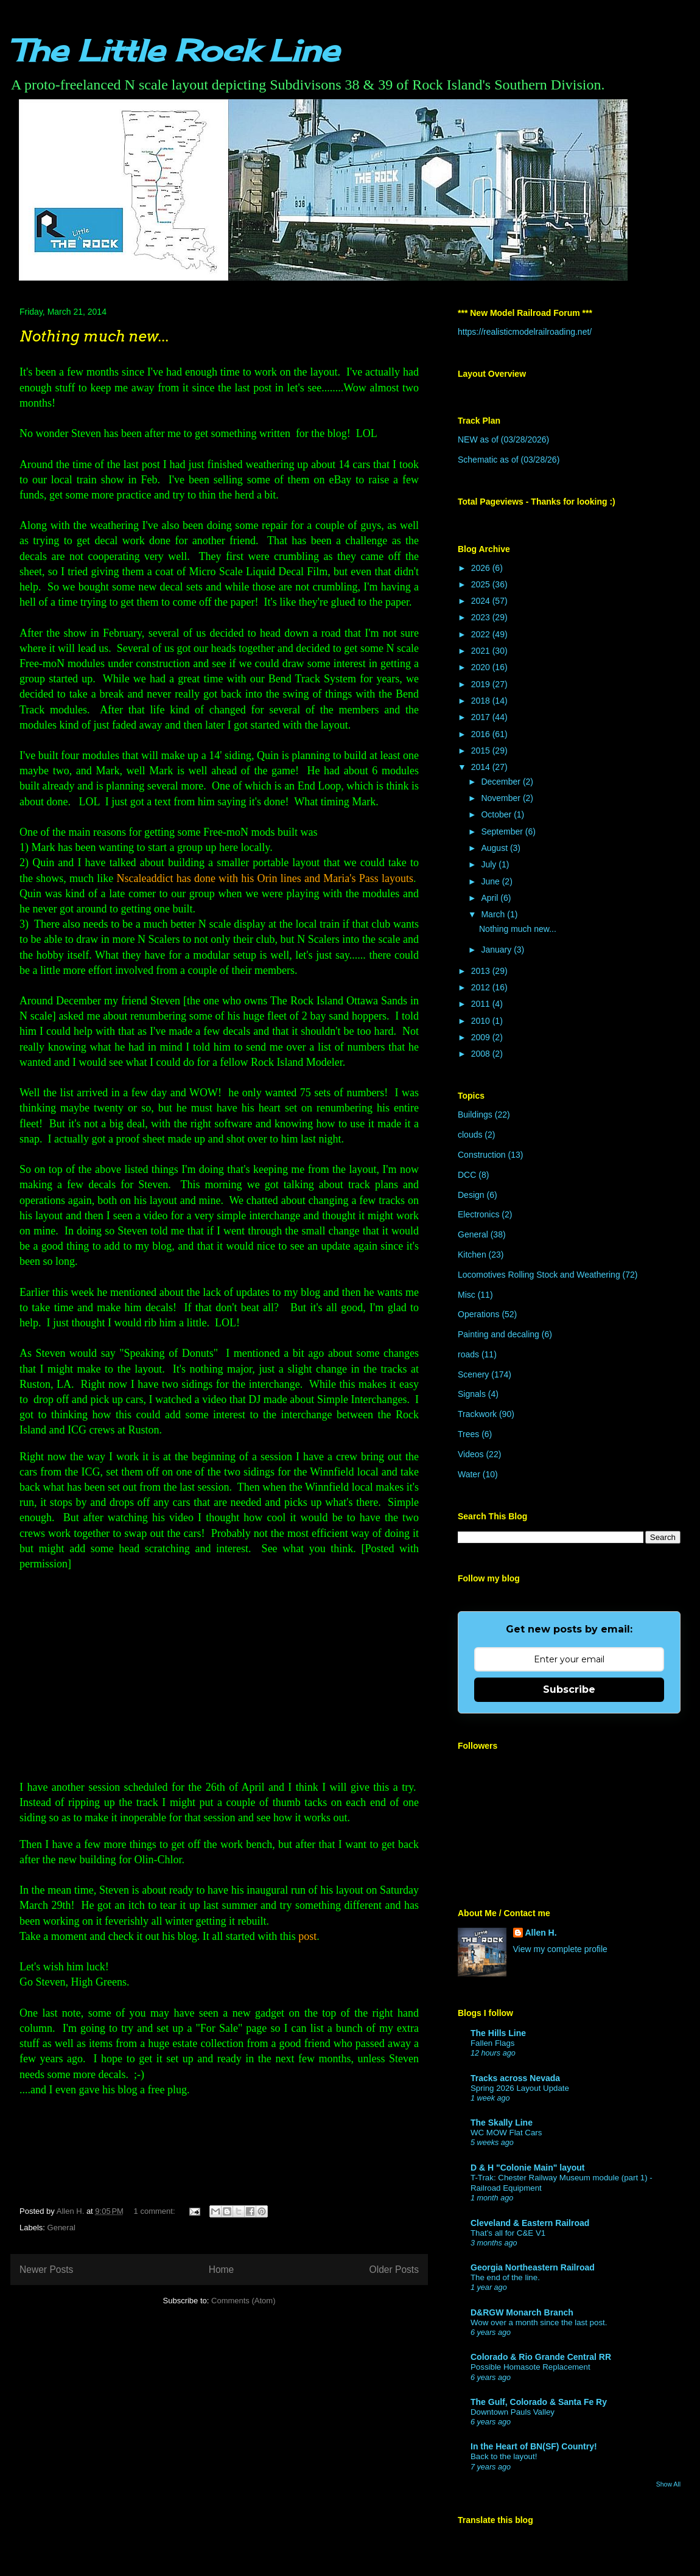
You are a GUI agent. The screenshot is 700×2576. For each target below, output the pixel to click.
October (497, 814)
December (501, 781)
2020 (481, 667)
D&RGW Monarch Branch (522, 2312)
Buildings (475, 1114)
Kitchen (472, 1254)
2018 (481, 700)
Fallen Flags (492, 2043)
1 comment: (156, 2211)
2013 (481, 971)
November (501, 798)
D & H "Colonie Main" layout (528, 2167)
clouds (470, 1134)
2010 (481, 1021)
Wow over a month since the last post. (539, 2322)
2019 (481, 684)
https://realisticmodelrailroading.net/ (525, 332)
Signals (472, 1394)
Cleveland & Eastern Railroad (530, 2223)
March (494, 914)
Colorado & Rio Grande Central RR (541, 2357)
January (497, 949)
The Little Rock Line (174, 50)
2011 (481, 1004)
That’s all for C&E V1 (508, 2233)
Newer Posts (46, 2269)
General (61, 2227)
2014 (481, 767)
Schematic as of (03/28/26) (508, 459)
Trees (468, 1434)
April (490, 898)
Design (471, 1195)
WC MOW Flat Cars (506, 2132)
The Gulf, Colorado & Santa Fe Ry (539, 2402)
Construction (482, 1155)
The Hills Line (498, 2033)
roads (468, 1354)
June (491, 881)
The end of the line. (505, 2277)
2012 (481, 987)
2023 (481, 617)
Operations (478, 1314)
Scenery (473, 1374)
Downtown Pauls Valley (513, 2412)
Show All (668, 2484)
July (490, 864)
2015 (481, 750)
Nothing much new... (94, 336)
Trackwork (477, 1414)
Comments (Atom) (243, 2300)
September (503, 831)
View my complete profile (560, 1949)
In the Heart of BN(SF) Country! (534, 2446)
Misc (466, 1295)
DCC (467, 1175)
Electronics (478, 1214)
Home (221, 2269)
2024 (481, 601)
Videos (471, 1454)
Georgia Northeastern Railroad (533, 2267)
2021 (481, 651)
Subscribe (569, 1689)
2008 (481, 1054)
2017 (481, 717)
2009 (481, 1037)
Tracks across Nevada (515, 2078)
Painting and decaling (498, 1334)
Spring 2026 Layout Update (520, 2088)
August (495, 848)
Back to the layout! (504, 2456)
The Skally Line (502, 2122)
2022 (481, 634)
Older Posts (394, 2269)
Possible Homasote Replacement (530, 2366)
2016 (481, 734)
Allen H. (541, 1932)
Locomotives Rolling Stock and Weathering (539, 1274)
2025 (481, 584)
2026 (481, 568)
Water (469, 1474)
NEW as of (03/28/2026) (503, 439)
